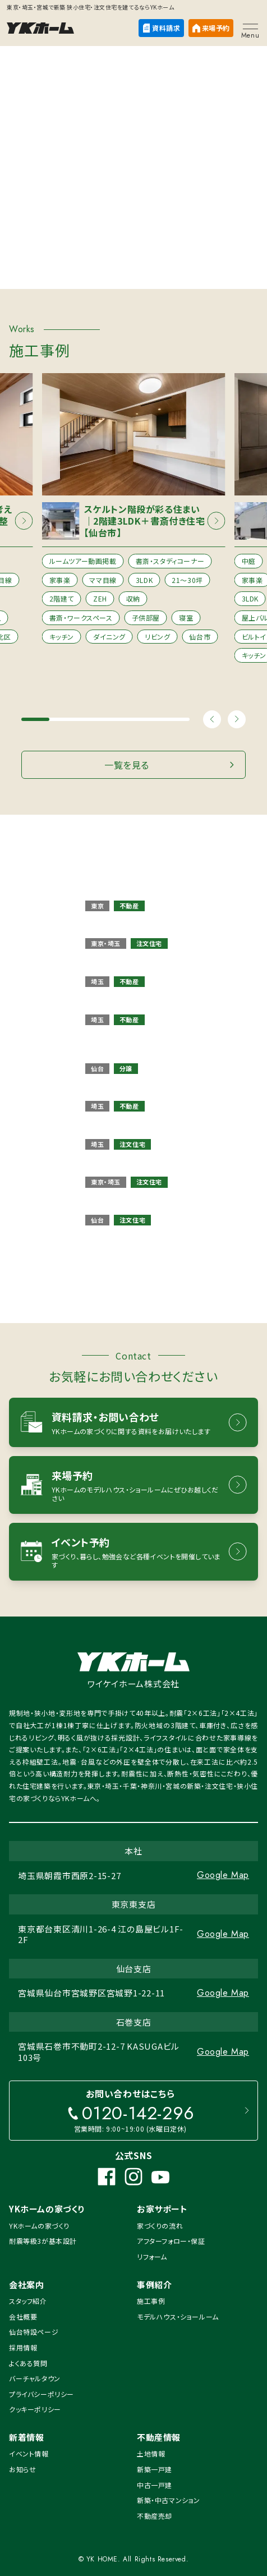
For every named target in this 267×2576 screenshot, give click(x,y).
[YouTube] (160, 2176)
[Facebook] (107, 2176)
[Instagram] (133, 2176)
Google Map (223, 1875)
